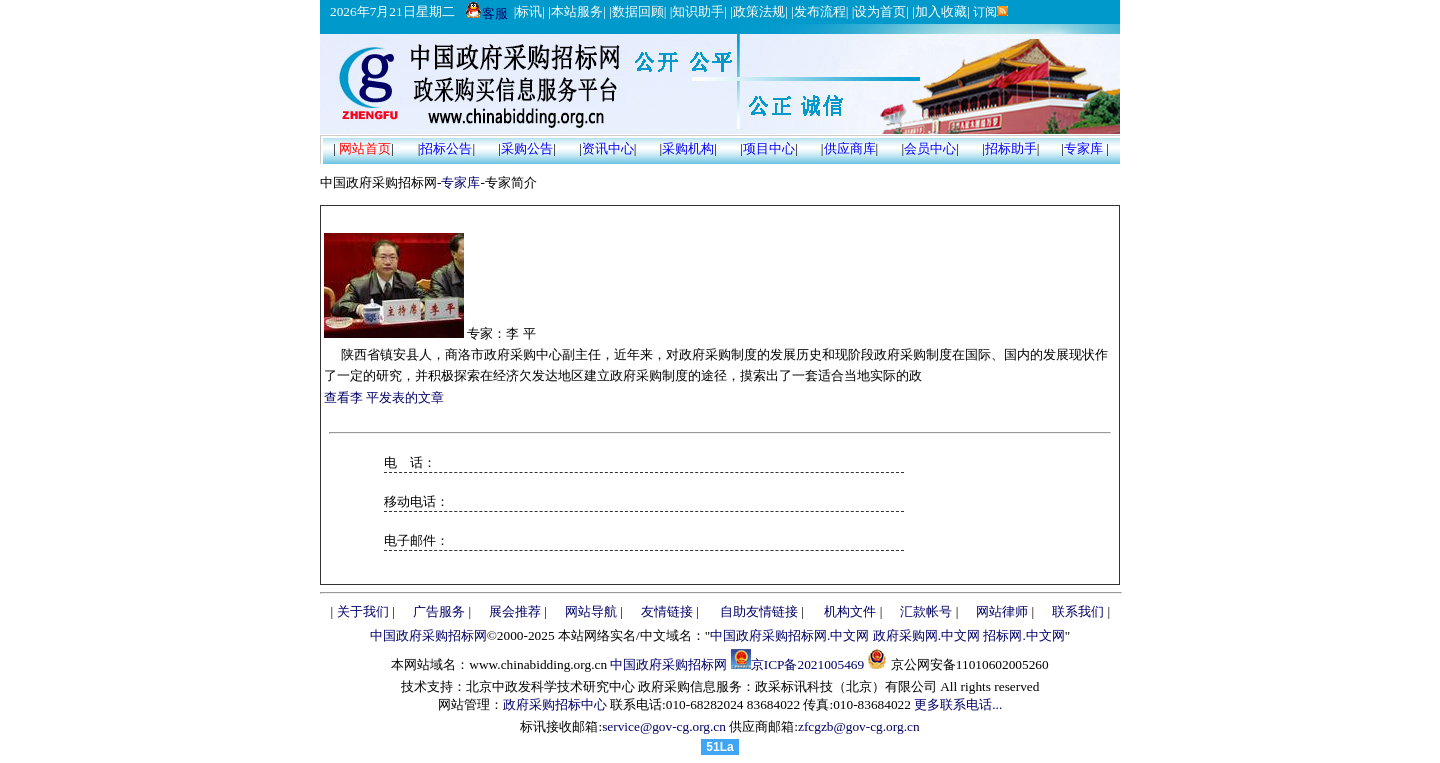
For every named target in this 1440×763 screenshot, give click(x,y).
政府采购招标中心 (555, 704)
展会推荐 (515, 611)
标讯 (529, 11)
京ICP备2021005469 (807, 664)
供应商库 (850, 148)
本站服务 (577, 11)
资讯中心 (608, 148)
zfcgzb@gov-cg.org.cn (859, 726)
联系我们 (1078, 611)
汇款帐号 (926, 611)
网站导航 (591, 611)
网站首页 (365, 148)
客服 (487, 13)
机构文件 (850, 611)
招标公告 (446, 148)
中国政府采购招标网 (428, 635)
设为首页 (880, 11)
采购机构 (688, 148)
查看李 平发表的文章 (384, 397)
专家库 (1083, 148)
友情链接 (667, 611)
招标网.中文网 (1023, 635)
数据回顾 (638, 11)
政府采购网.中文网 (926, 635)
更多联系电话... (958, 704)
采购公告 (527, 148)
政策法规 (759, 11)
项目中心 (769, 148)
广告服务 (439, 611)
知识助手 (698, 11)
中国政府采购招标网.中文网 (789, 635)
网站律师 (1002, 611)
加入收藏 (941, 11)
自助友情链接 (759, 611)
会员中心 (930, 148)
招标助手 (1011, 148)
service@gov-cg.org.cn (664, 726)
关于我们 (363, 611)
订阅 (989, 12)
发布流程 (820, 11)
